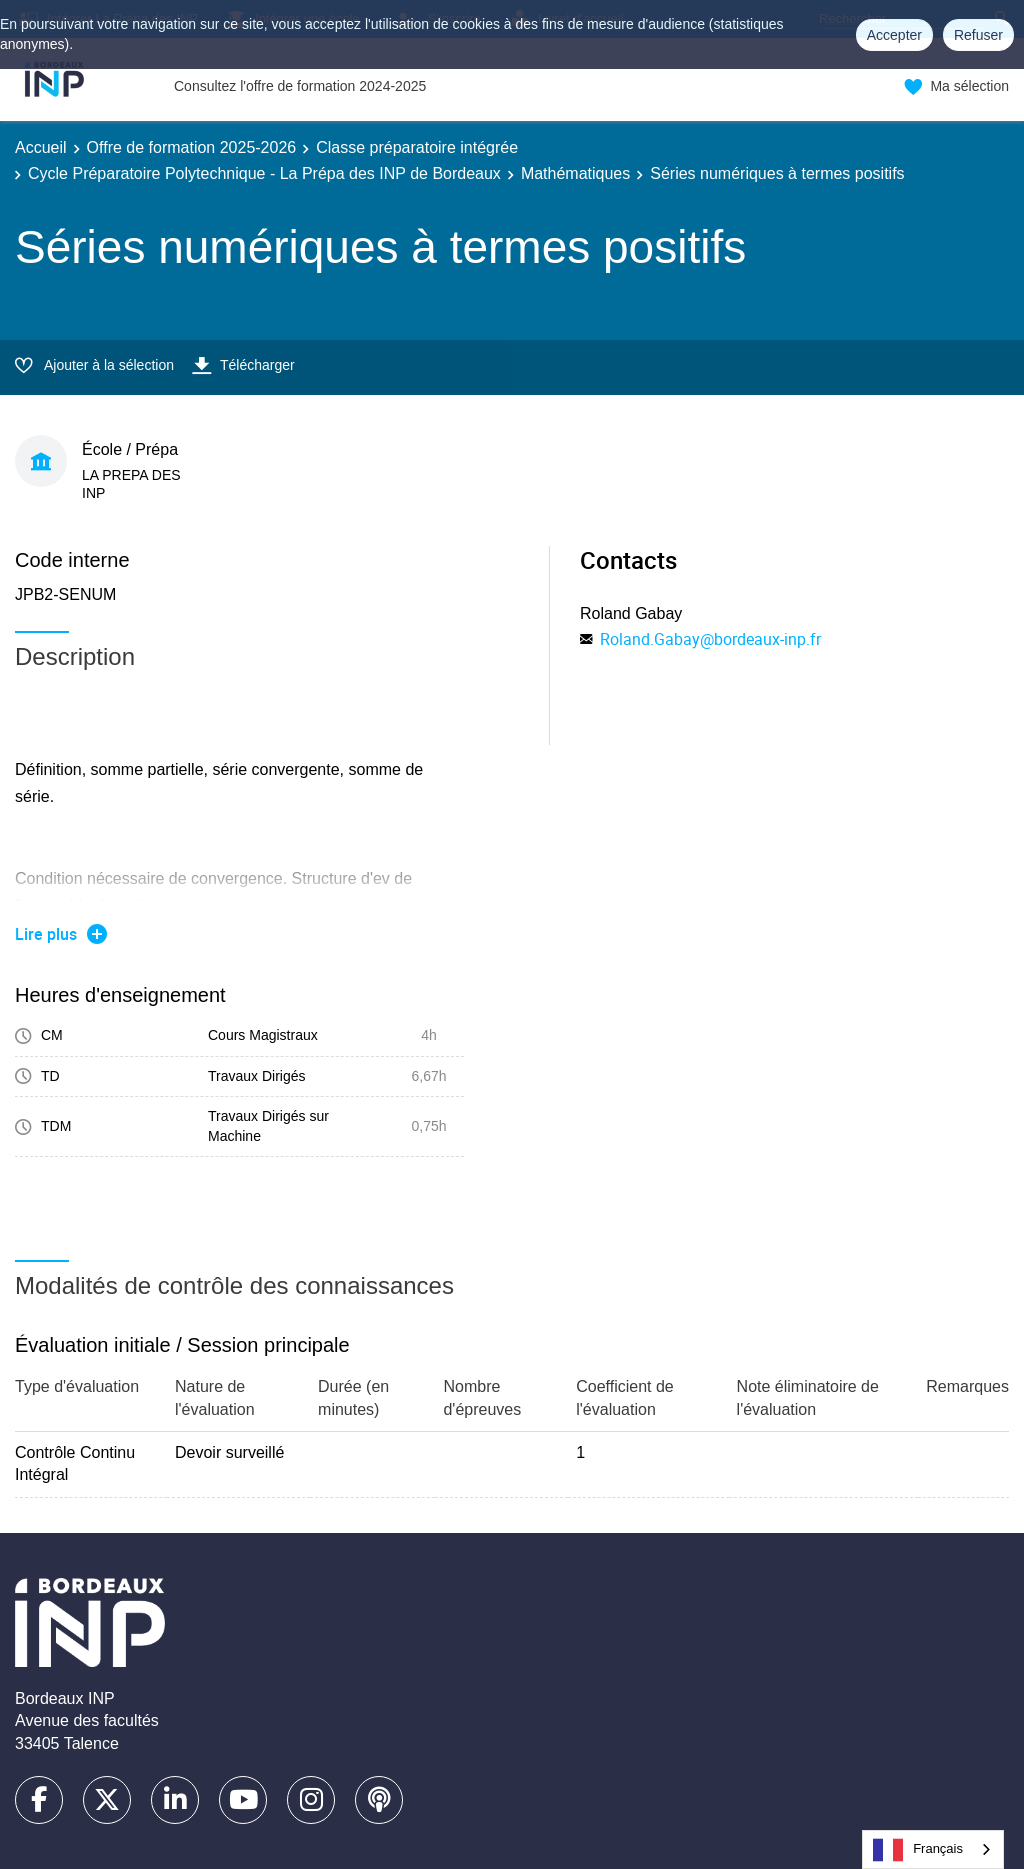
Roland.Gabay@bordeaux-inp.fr (710, 639)
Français (918, 1850)
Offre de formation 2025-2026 (192, 147)
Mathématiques (575, 173)
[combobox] (933, 1849)
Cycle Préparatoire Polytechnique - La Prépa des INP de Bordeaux (264, 173)
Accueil (41, 147)
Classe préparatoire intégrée (417, 147)
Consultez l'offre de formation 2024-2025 (300, 86)
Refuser (978, 35)
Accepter (894, 35)
